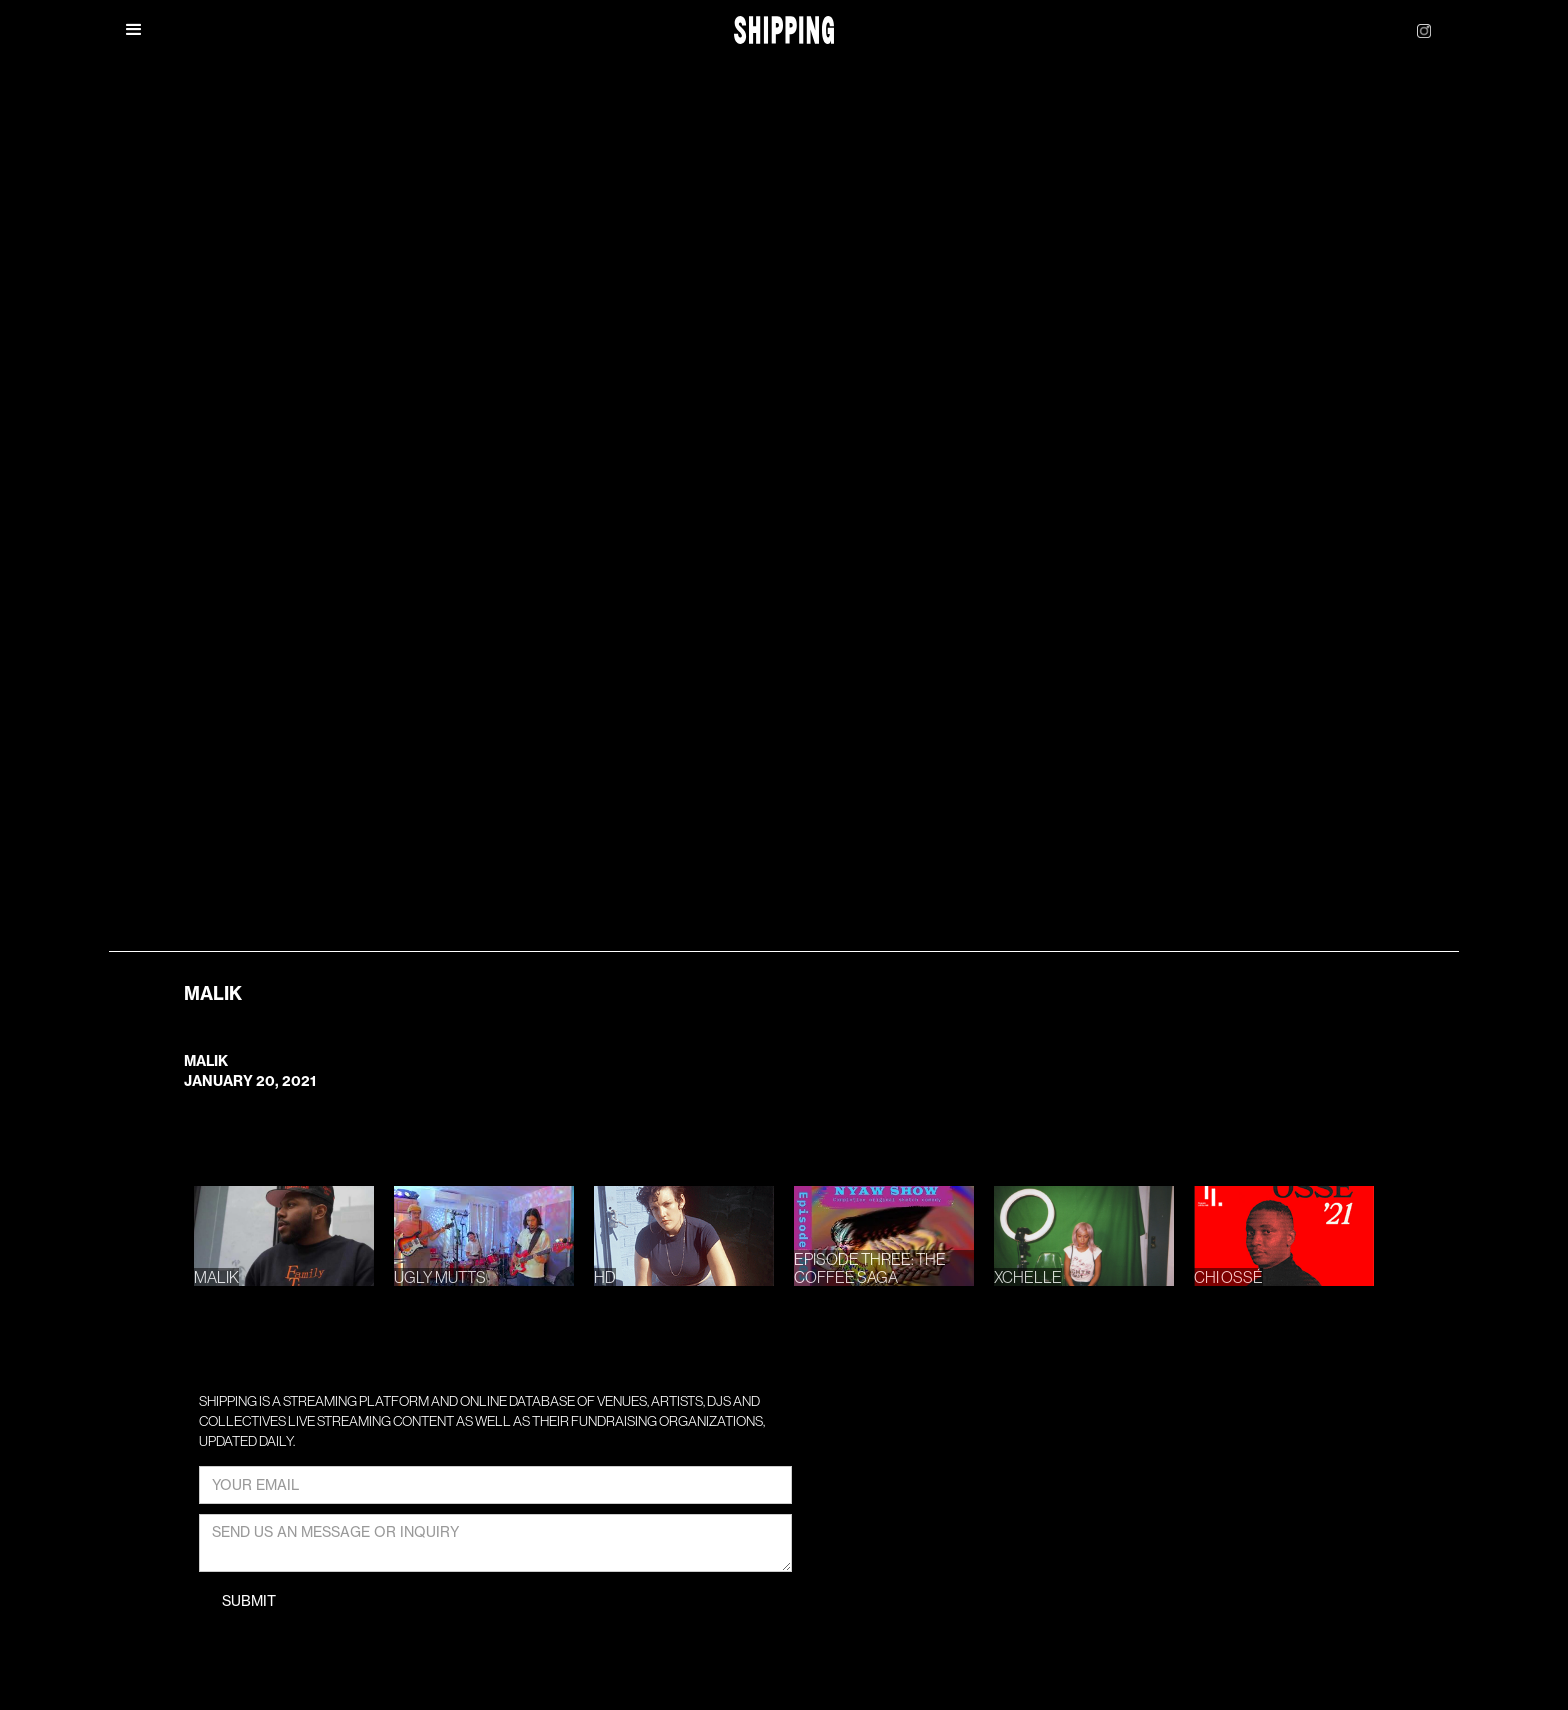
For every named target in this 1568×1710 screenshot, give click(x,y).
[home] (784, 30)
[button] (134, 30)
